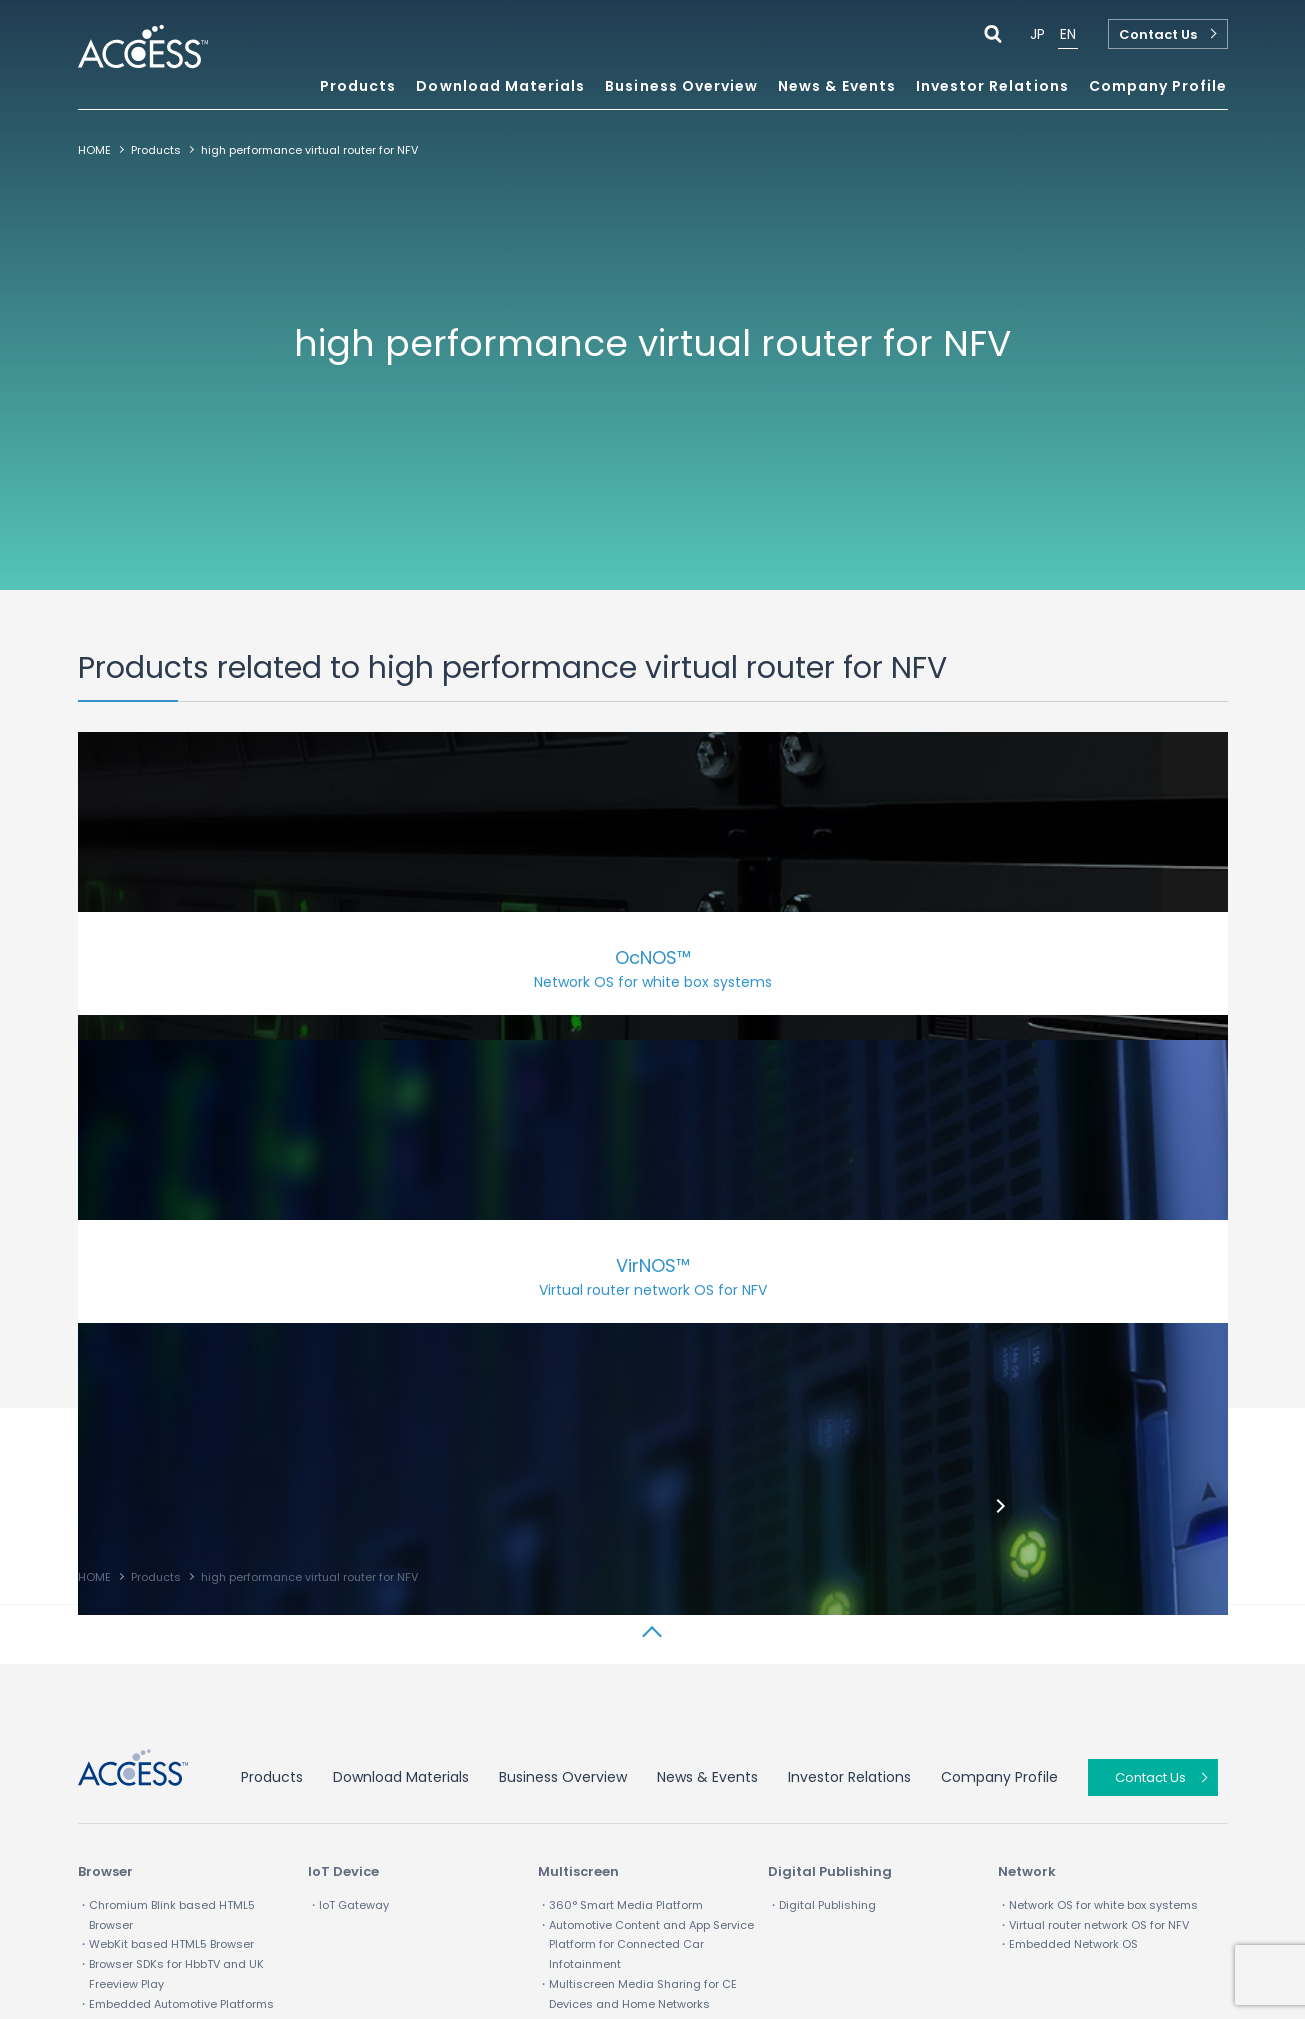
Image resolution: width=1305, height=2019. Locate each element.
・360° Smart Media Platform (620, 1592)
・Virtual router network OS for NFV (1093, 1612)
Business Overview (563, 1464)
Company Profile (999, 1464)
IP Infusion (441, 1922)
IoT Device (343, 1558)
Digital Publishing (830, 1558)
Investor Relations (849, 1464)
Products (156, 150)
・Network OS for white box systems (1098, 1592)
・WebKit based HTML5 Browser (166, 1631)
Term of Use (113, 1922)
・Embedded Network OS (1068, 1631)
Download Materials (500, 87)
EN (1068, 34)
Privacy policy (232, 1922)
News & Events (837, 87)
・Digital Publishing (822, 1592)
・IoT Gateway (348, 1592)
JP (1037, 34)
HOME (94, 150)
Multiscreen (578, 1558)
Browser (105, 1558)
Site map (342, 1922)
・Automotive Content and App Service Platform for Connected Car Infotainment (646, 1632)
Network (1027, 1558)
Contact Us (1158, 34)
